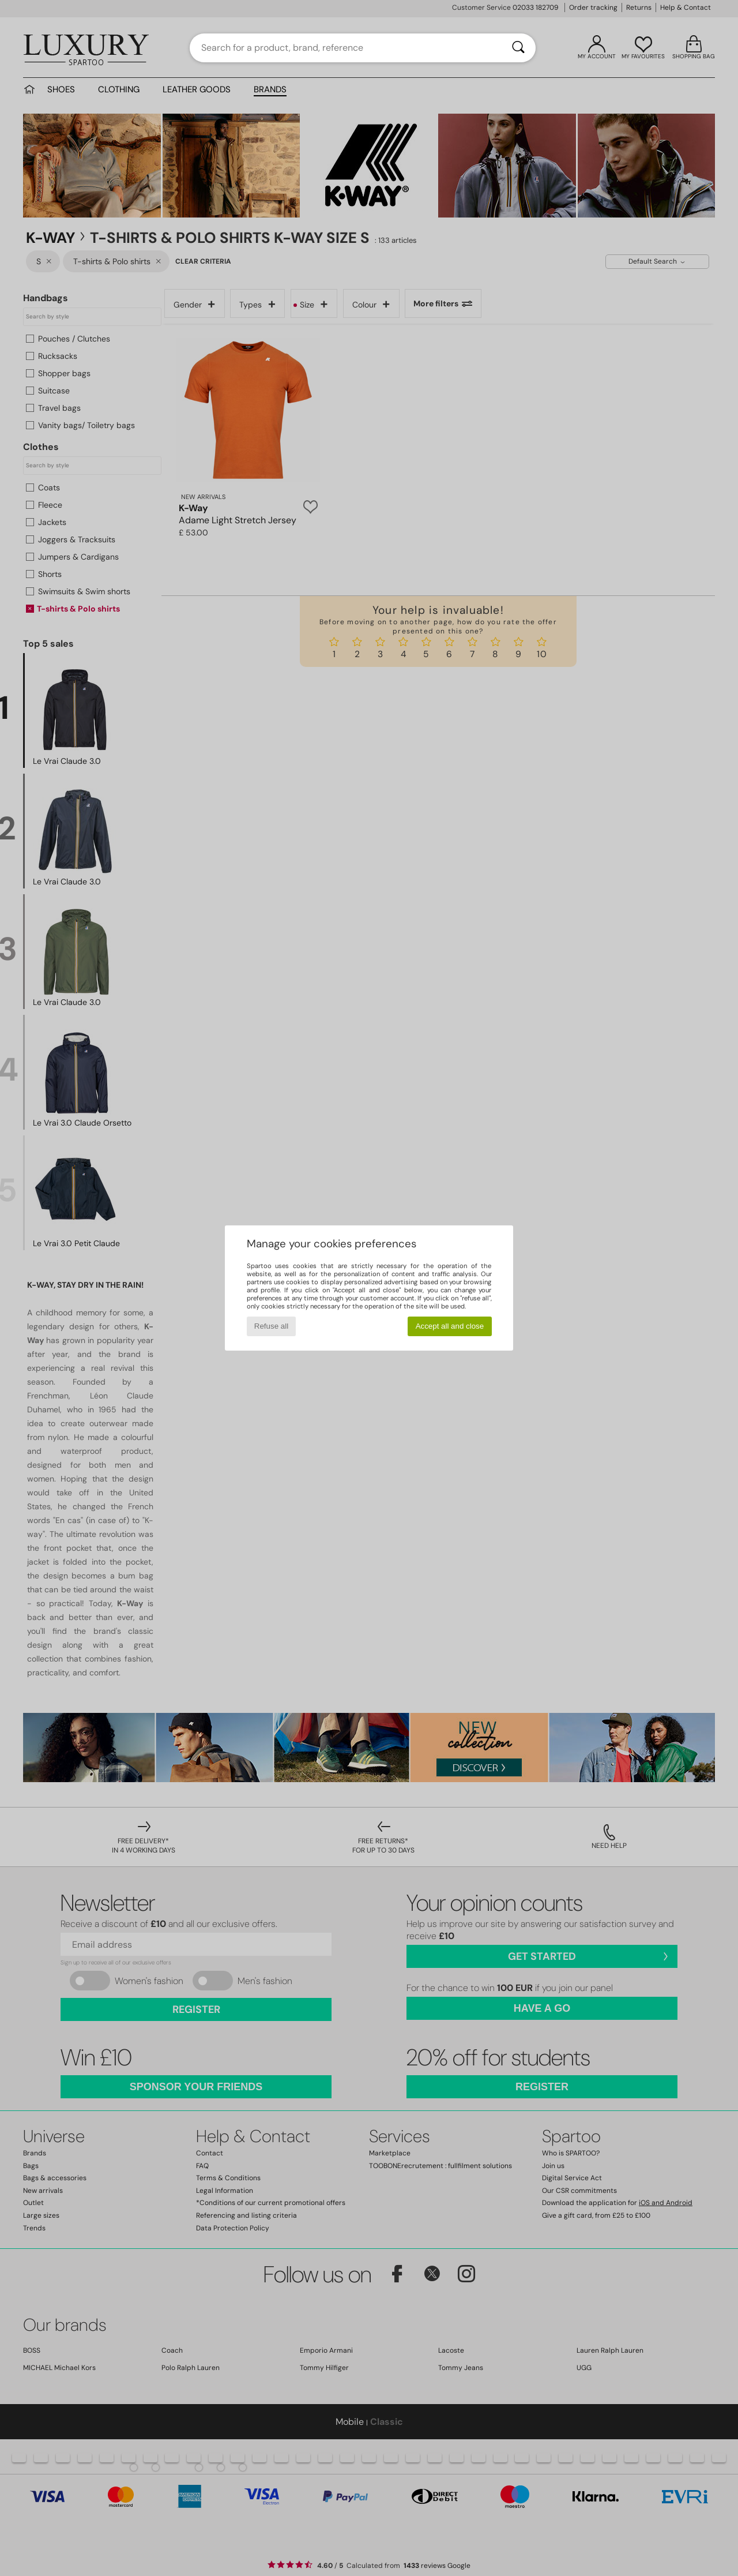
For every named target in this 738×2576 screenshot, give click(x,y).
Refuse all (271, 1326)
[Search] (518, 47)
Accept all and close (450, 1326)
